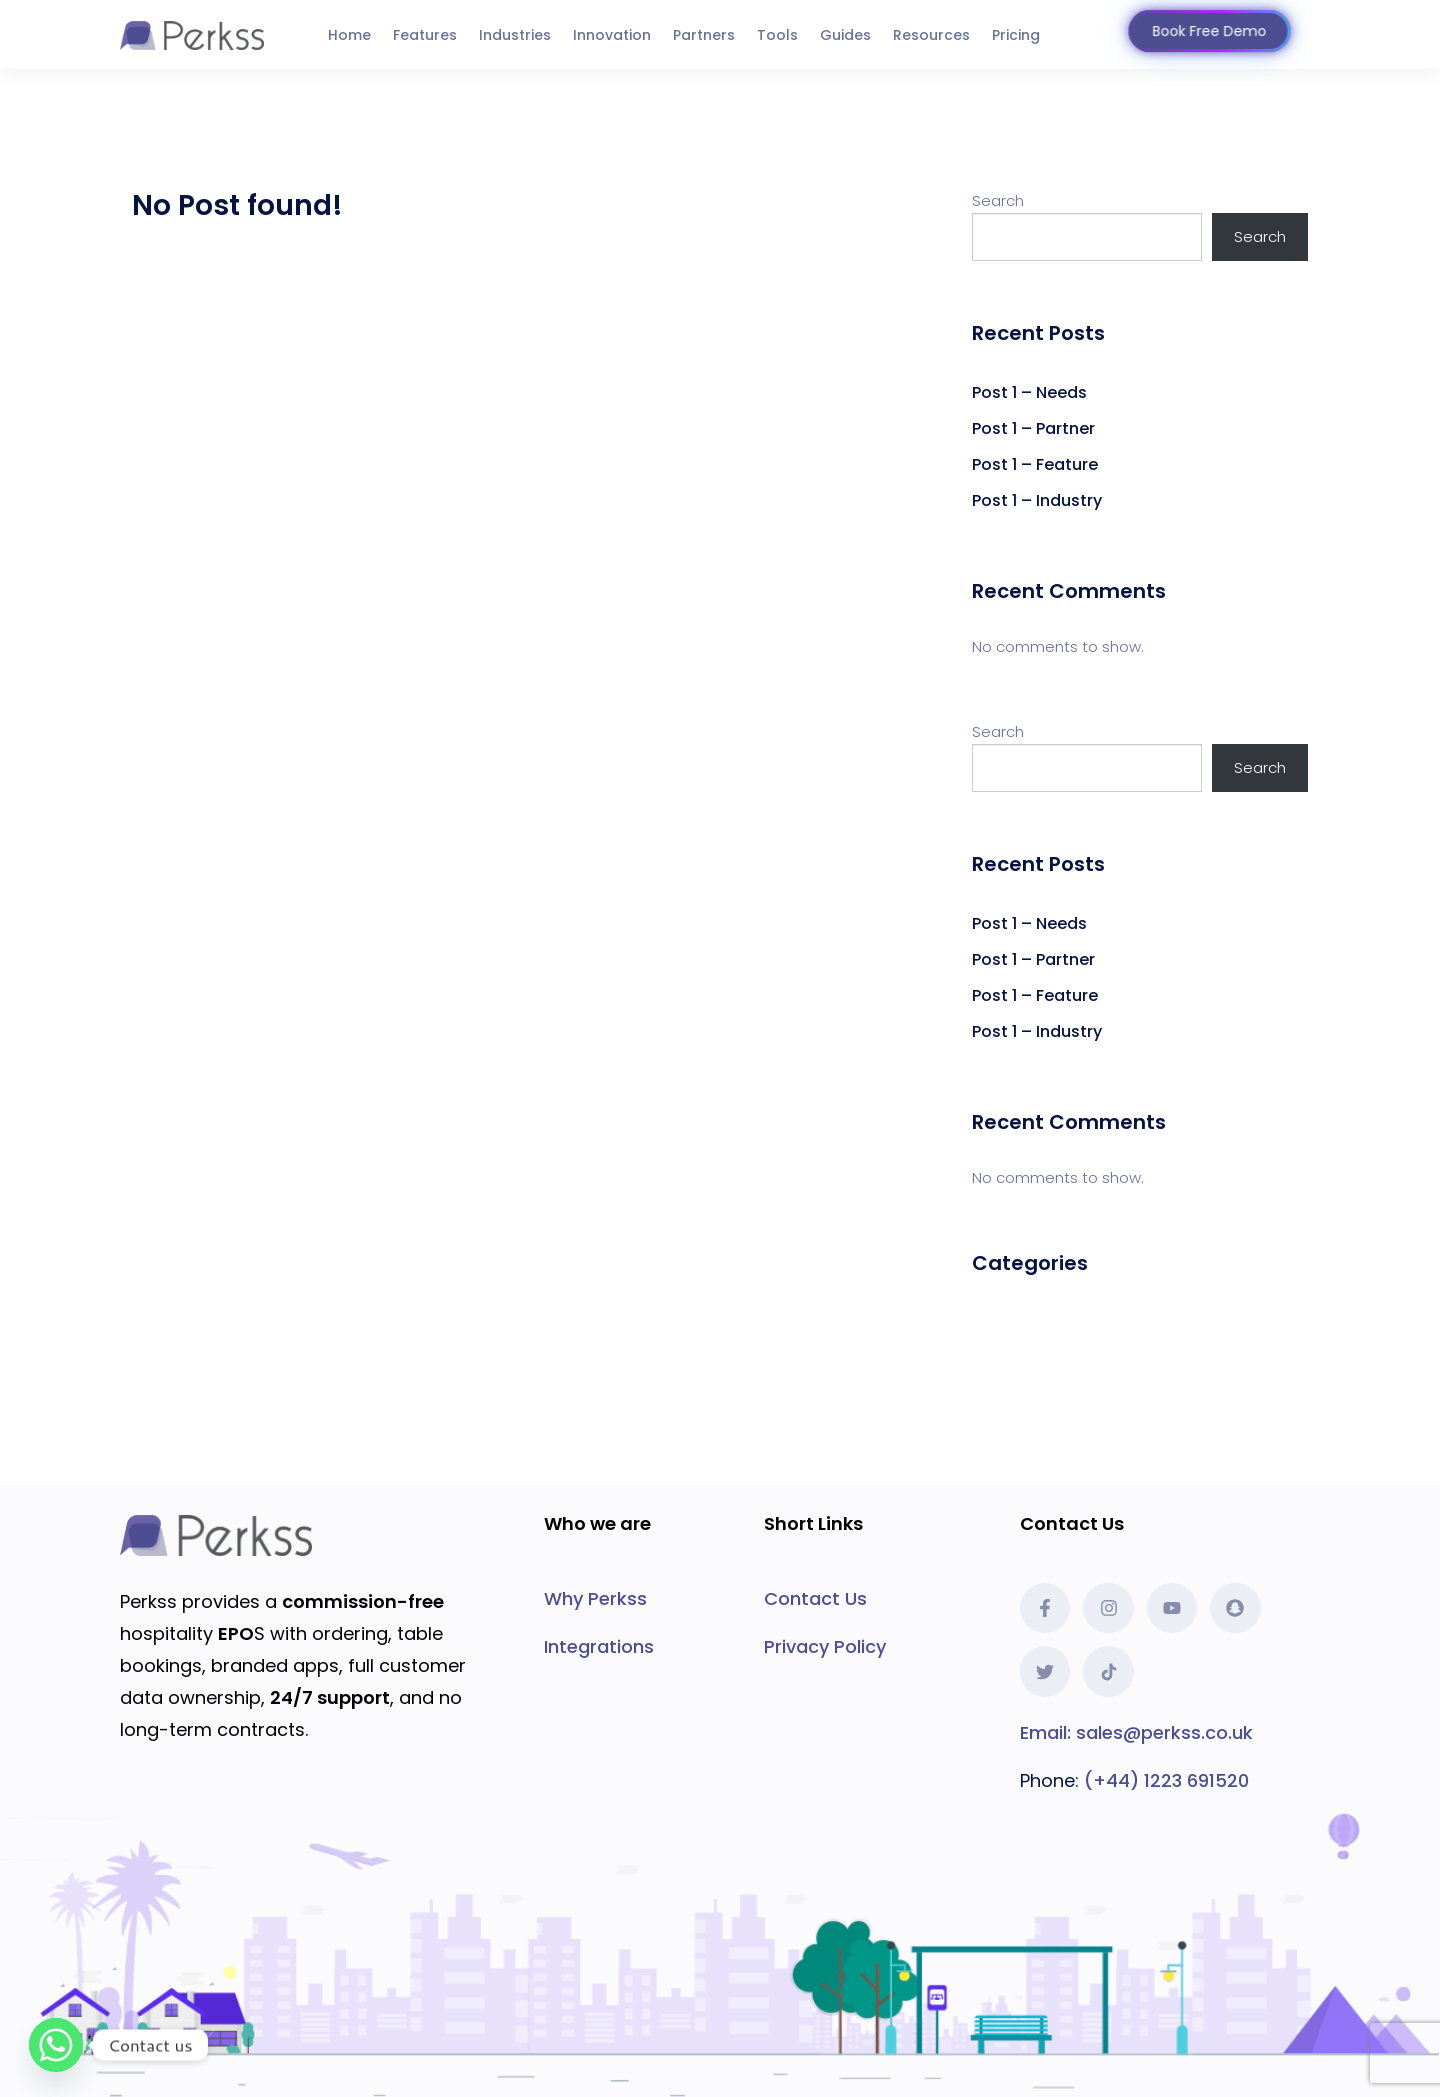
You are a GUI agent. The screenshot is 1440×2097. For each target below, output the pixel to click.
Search (998, 200)
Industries (515, 35)
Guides (845, 35)
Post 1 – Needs (1029, 392)
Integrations (599, 1646)
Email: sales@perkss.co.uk (1136, 1732)
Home (349, 35)
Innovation (612, 35)
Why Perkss (595, 1598)
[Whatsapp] (56, 2045)
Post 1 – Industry (1037, 500)
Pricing (1016, 35)
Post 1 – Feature (1035, 464)
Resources (931, 35)
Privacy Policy (825, 1646)
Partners (704, 35)
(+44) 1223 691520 (1166, 1780)
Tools (777, 35)
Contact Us (815, 1598)
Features (425, 35)
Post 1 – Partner (1033, 428)
